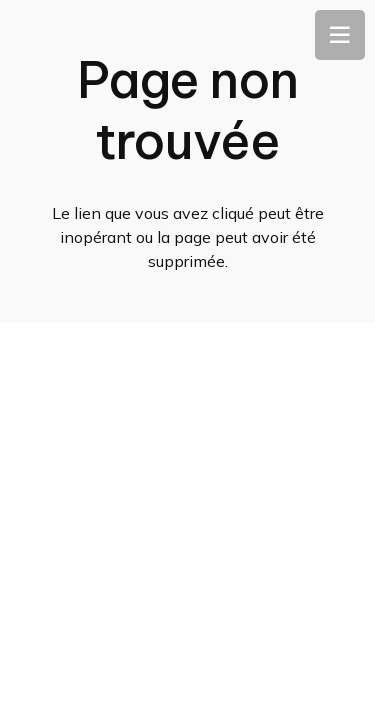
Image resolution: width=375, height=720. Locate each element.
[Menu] (340, 35)
